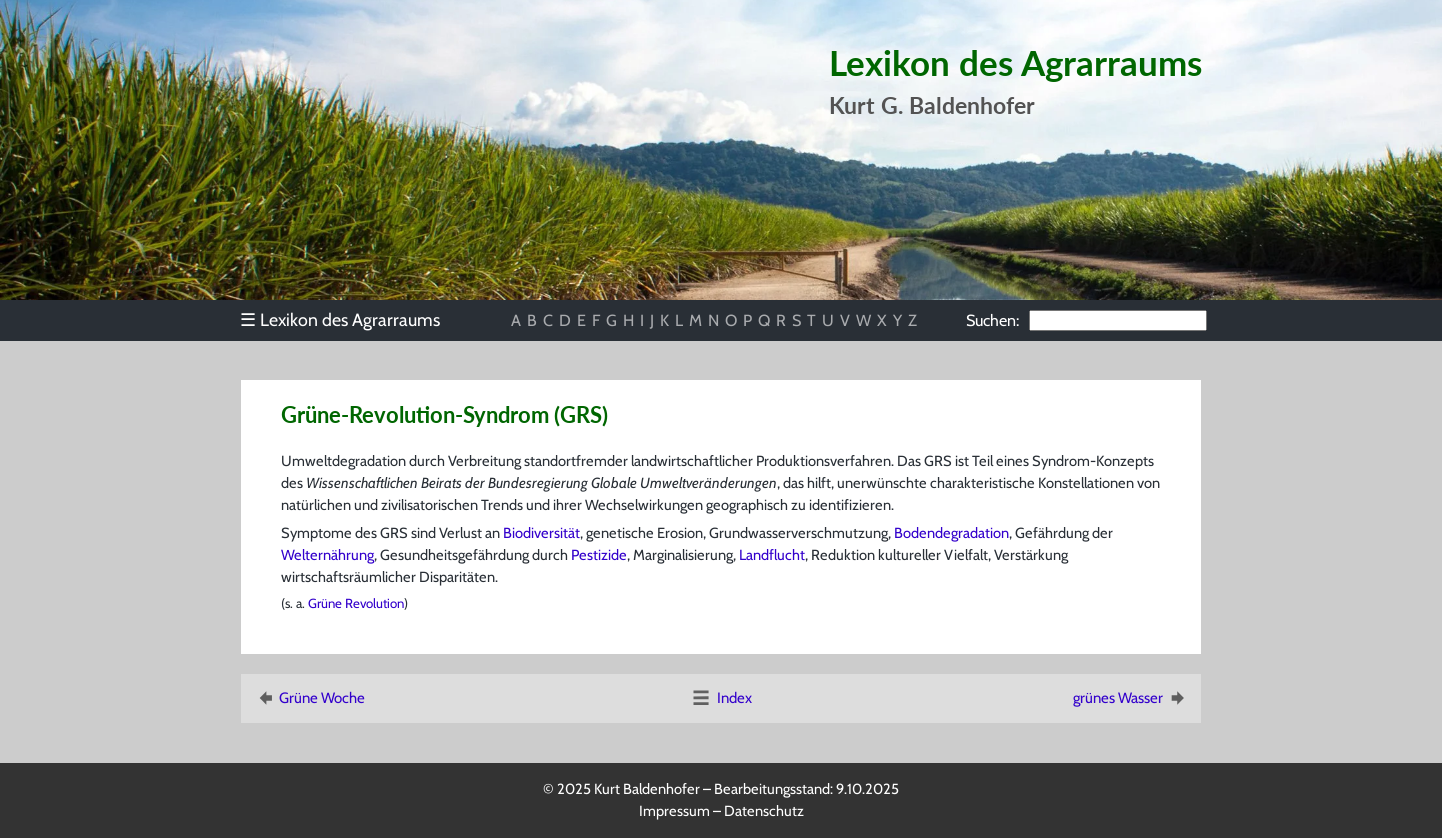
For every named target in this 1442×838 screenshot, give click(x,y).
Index (721, 698)
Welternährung (327, 555)
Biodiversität (541, 533)
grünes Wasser (1130, 698)
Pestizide (599, 555)
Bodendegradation (951, 533)
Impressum (674, 811)
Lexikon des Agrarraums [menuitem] (340, 319)
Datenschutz (764, 811)
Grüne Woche (309, 698)
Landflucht (772, 555)
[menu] (349, 320)
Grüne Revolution (356, 603)
